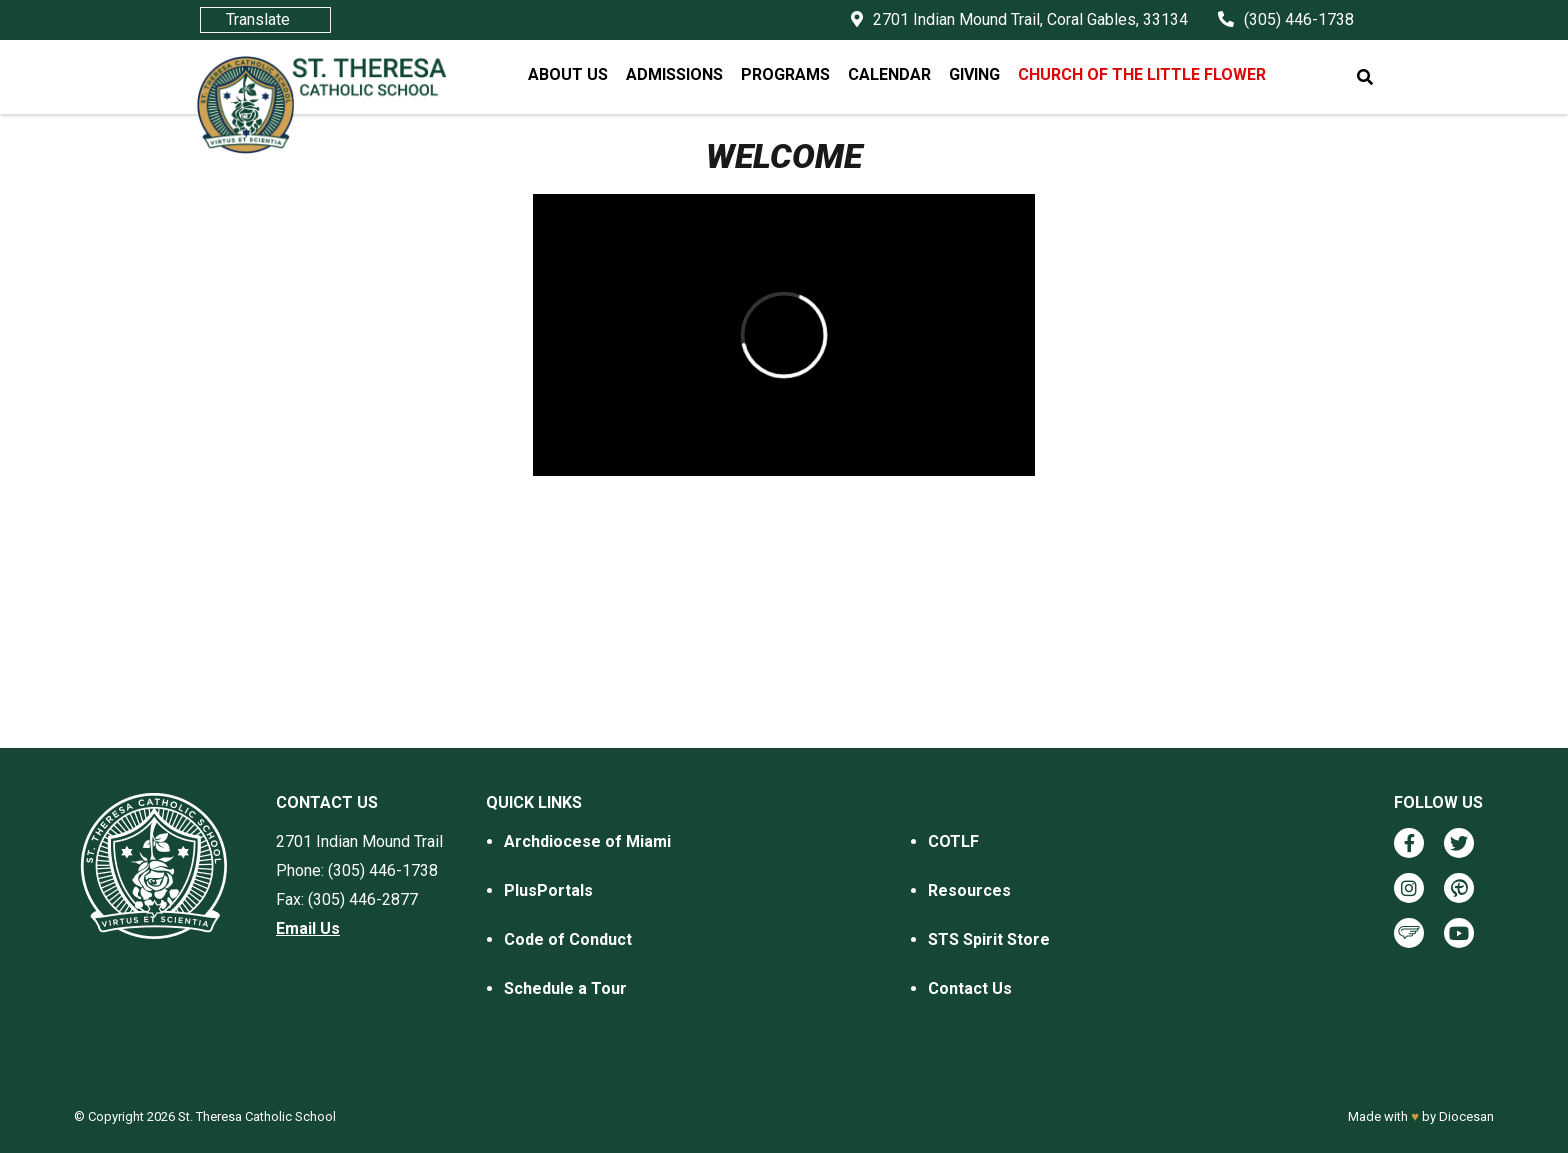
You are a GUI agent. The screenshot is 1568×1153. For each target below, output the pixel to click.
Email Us (308, 928)
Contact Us (970, 988)
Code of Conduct (568, 939)
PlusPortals (548, 890)
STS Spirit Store (989, 939)
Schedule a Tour (565, 988)
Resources (969, 890)
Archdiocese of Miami (587, 841)
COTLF (953, 841)
